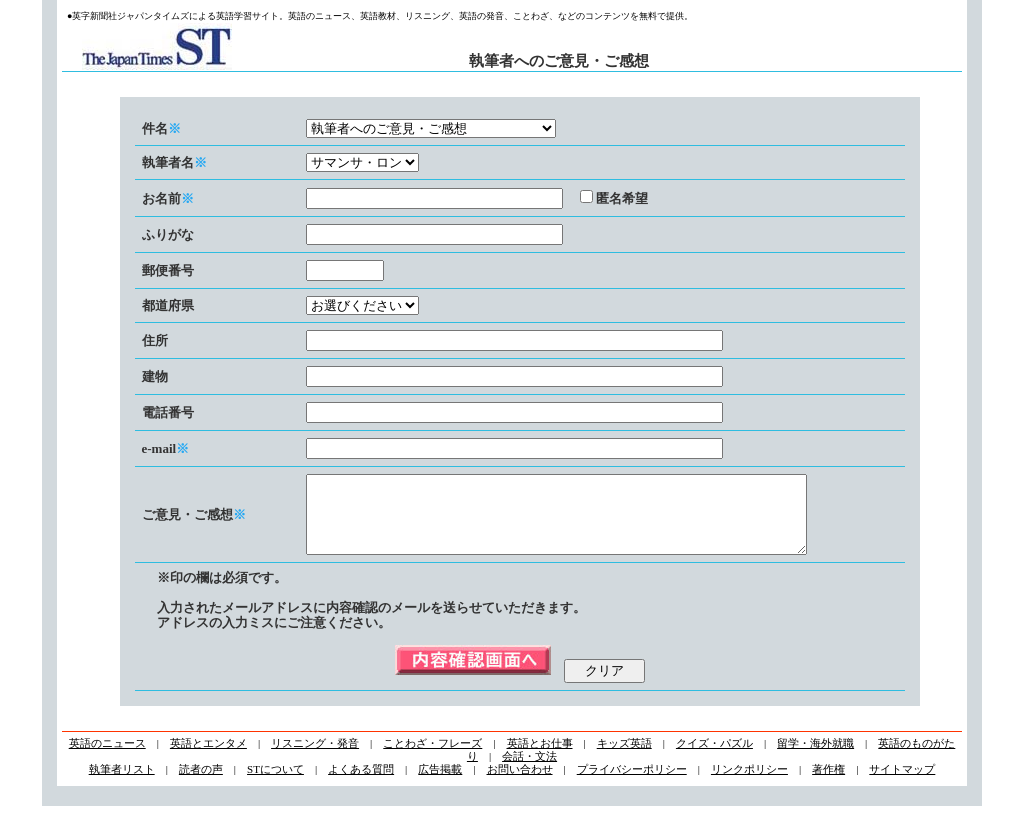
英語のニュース (107, 758)
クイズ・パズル (714, 758)
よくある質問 (361, 784)
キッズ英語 (624, 758)
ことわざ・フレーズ (432, 758)
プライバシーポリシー (632, 784)
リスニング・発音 (315, 758)
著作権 (828, 784)
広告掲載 (440, 784)
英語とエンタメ (208, 758)
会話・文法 (529, 771)
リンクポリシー (749, 784)
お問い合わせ (520, 784)
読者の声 (201, 784)
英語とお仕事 (540, 758)
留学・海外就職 (815, 758)
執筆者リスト (122, 784)
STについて (275, 784)
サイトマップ (902, 784)
